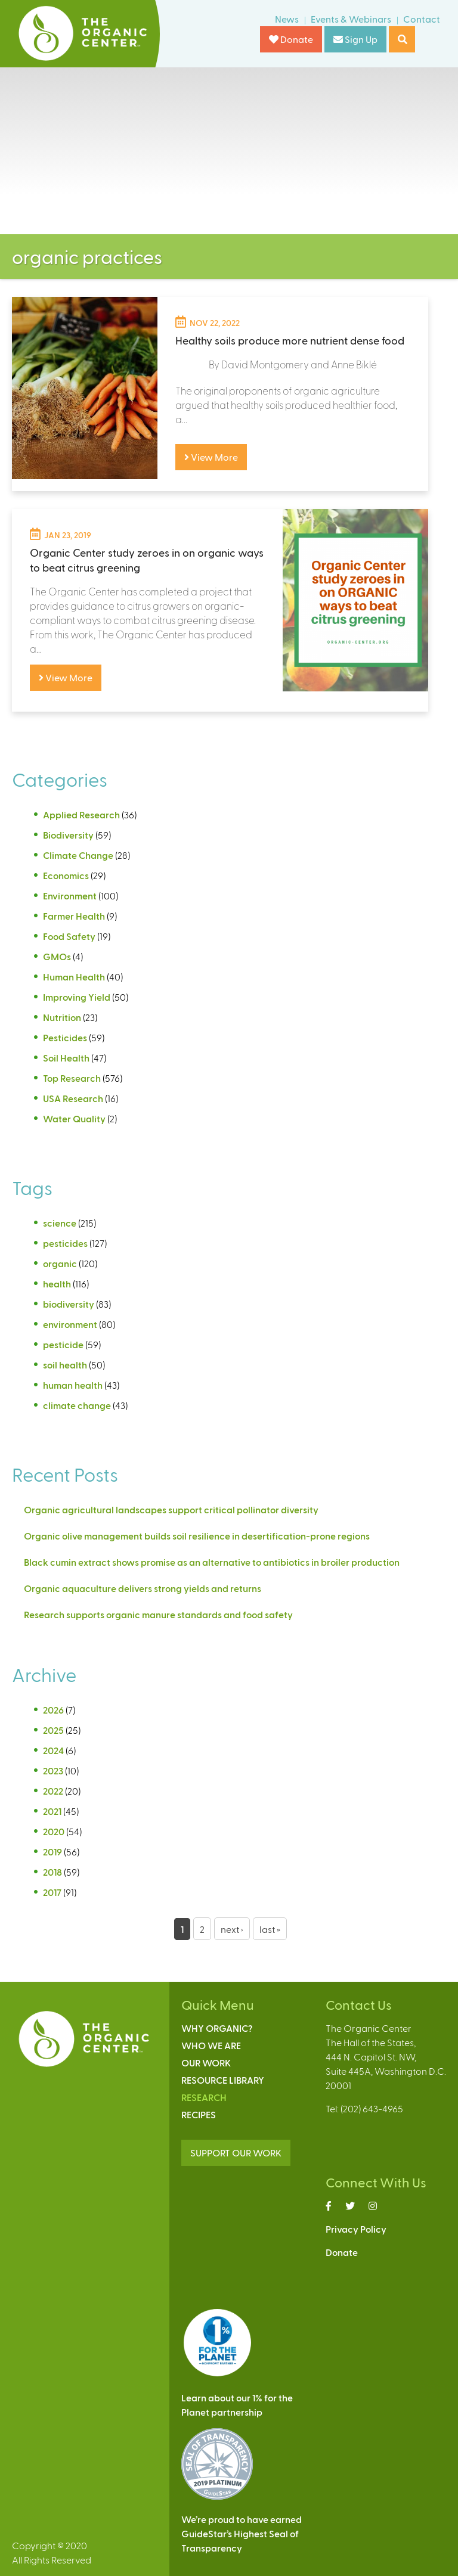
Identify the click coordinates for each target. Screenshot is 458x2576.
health (57, 1283)
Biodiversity (68, 834)
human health (73, 1385)
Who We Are (211, 2045)
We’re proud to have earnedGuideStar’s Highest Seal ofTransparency (241, 2533)
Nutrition (62, 1017)
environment (70, 1324)
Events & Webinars (351, 18)
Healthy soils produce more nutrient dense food (289, 340)
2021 (52, 1811)
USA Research (73, 1098)
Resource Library (222, 2079)
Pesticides (65, 1037)
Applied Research (81, 814)
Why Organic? (216, 2028)
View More (211, 457)
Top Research (72, 1078)
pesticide (63, 1344)
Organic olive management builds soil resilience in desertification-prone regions (197, 1535)
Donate (291, 39)
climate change (77, 1405)
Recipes (198, 2114)
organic (60, 1263)
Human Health (74, 976)
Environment (70, 895)
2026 (53, 1709)
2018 (52, 1871)
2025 (53, 1730)
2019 (52, 1851)
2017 (52, 1892)
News (287, 18)
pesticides (65, 1243)
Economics (66, 875)
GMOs (57, 956)
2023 (53, 1770)
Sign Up (355, 39)
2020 (53, 1831)
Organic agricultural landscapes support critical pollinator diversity (171, 1509)
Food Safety (69, 936)
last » (269, 1929)
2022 (53, 1790)
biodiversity (68, 1303)
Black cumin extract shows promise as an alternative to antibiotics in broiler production (212, 1562)
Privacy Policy (356, 2228)
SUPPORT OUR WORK (235, 2152)
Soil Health (66, 1057)
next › (232, 1929)
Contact (421, 18)
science (59, 1222)
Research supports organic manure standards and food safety (158, 1614)
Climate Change (78, 855)
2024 (53, 1750)
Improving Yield (76, 997)
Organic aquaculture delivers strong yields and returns (142, 1588)
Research (204, 2097)
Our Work (206, 2062)
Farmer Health (74, 915)
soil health (65, 1364)
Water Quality (74, 1118)
